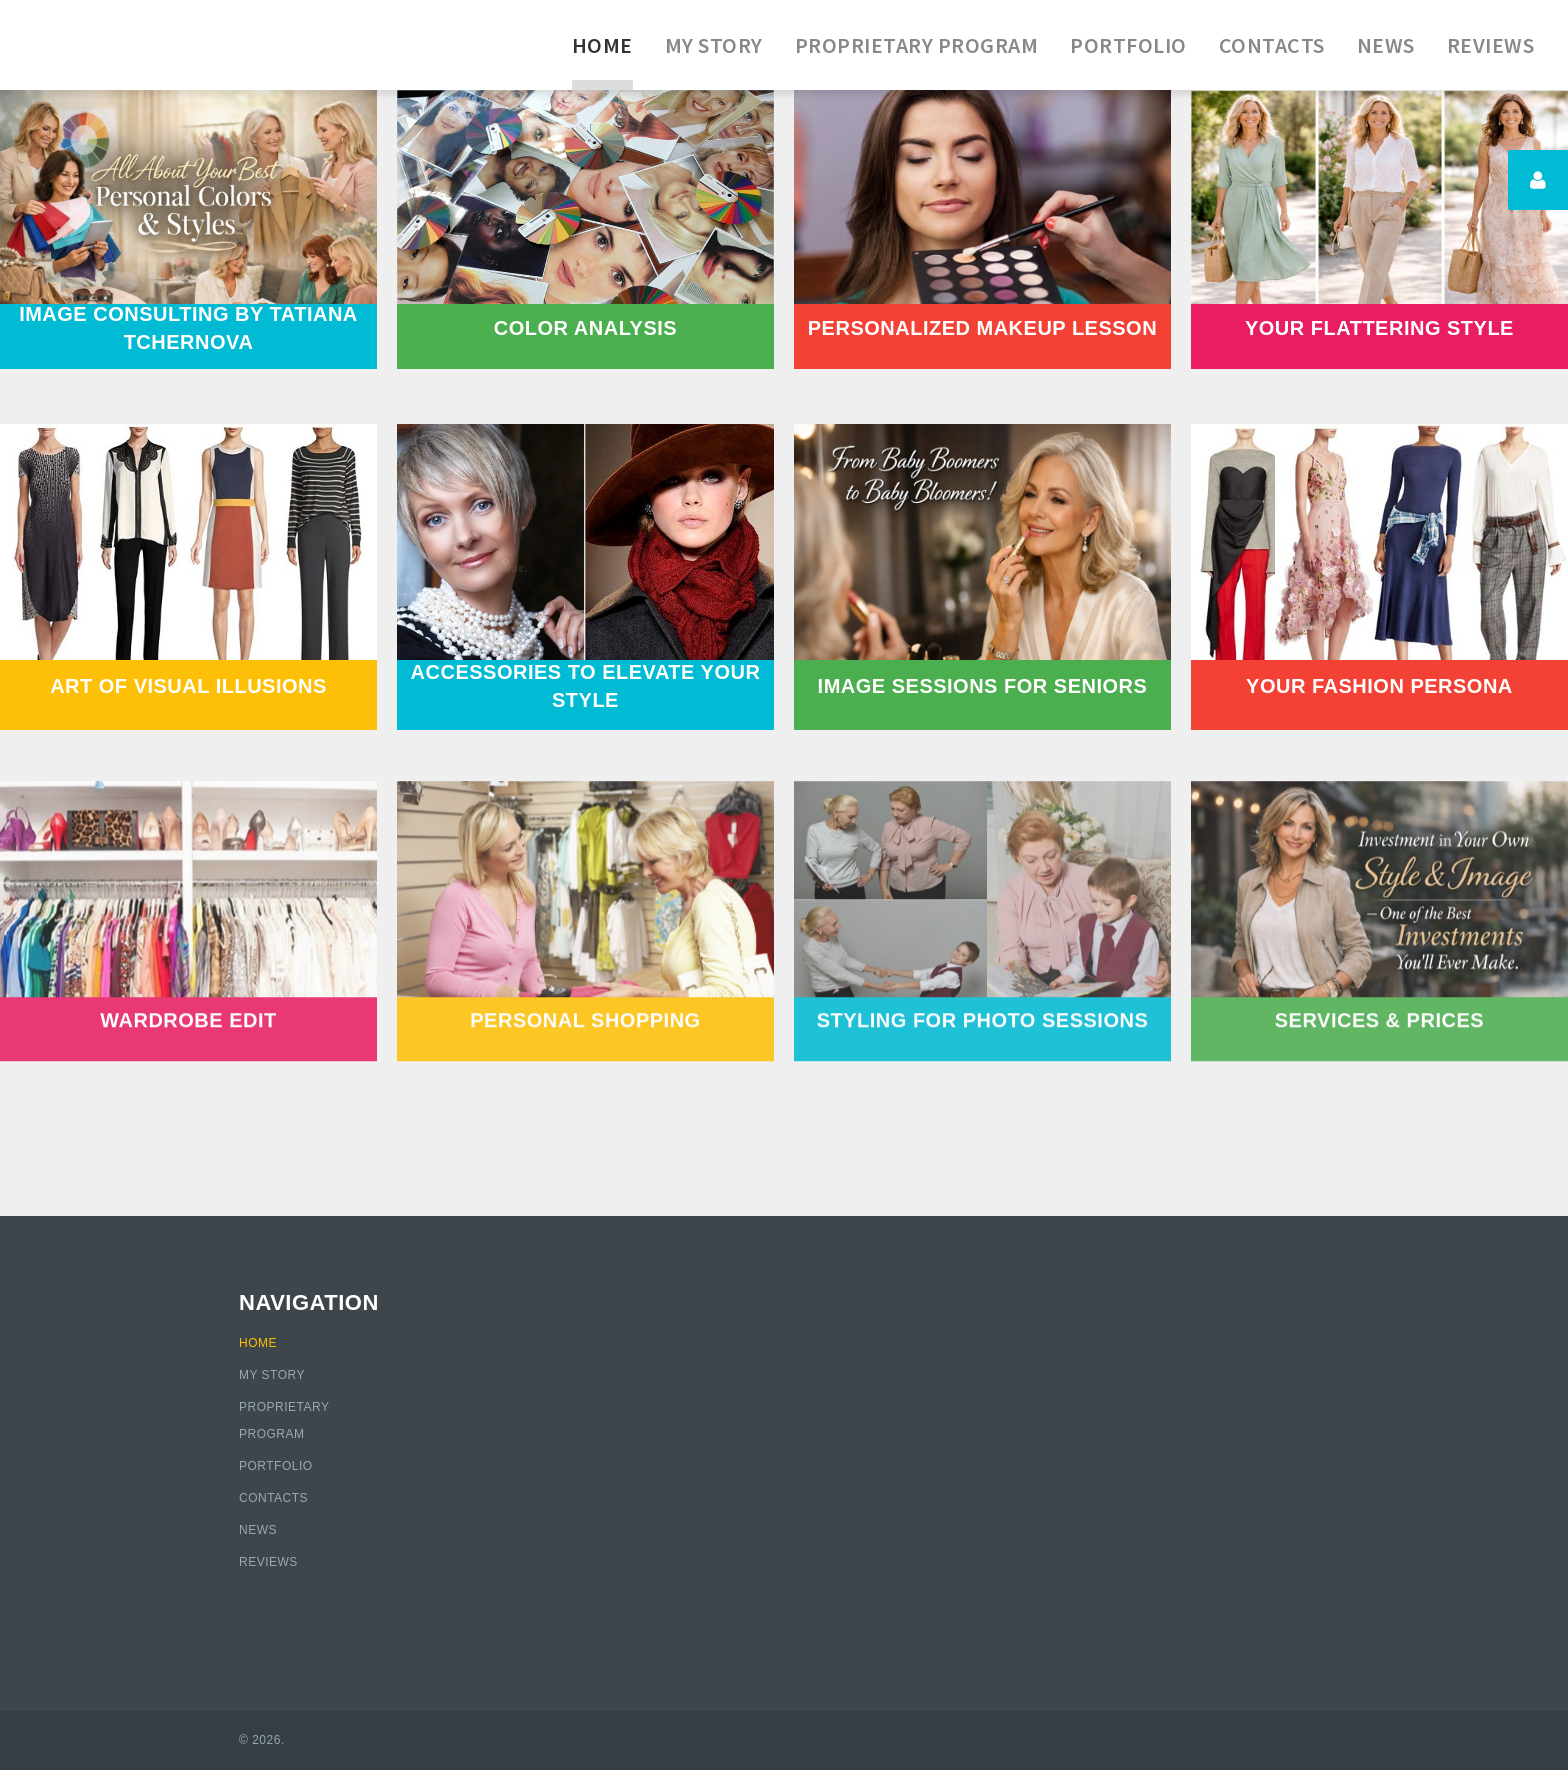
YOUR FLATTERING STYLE (1379, 328)
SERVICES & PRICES (1379, 1000)
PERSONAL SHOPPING (585, 1000)
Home (258, 1343)
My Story (272, 1375)
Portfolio (276, 1466)
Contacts (273, 1498)
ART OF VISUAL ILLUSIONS (188, 686)
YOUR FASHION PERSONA (1379, 686)
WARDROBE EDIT (188, 1000)
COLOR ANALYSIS (585, 328)
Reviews (268, 1562)
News (258, 1530)
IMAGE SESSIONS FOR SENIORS (983, 686)
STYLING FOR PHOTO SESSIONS (983, 1000)
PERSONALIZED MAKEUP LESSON (982, 328)
